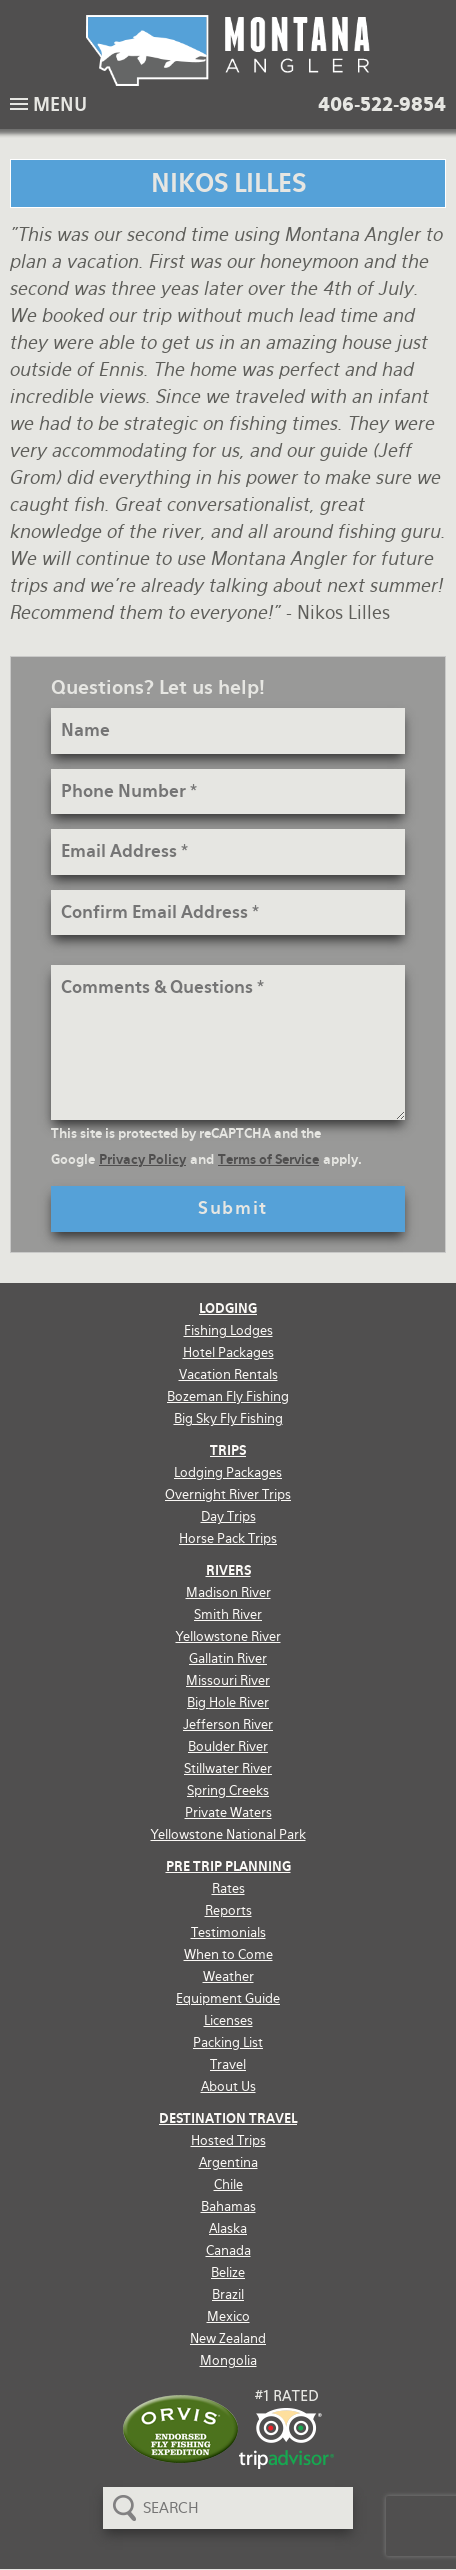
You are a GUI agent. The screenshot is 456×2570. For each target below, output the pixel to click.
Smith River (228, 1614)
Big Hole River (228, 1702)
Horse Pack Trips (228, 1538)
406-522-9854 (382, 105)
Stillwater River (228, 1768)
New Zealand (228, 2338)
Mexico (228, 2316)
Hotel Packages (228, 1352)
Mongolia (228, 2360)
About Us (228, 2086)
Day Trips (228, 1516)
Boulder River (228, 1746)
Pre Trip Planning (228, 1866)
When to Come (228, 1954)
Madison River (228, 1592)
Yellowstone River (228, 1636)
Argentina (228, 2162)
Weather (228, 1976)
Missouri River (228, 1680)
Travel (228, 2064)
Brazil (228, 2294)
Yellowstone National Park (228, 1834)
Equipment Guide (228, 1998)
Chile (228, 2184)
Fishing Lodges (228, 1330)
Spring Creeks (228, 1790)
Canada (228, 2250)
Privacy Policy (142, 1159)
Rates (228, 1888)
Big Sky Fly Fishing (228, 1418)
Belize (228, 2272)
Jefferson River (228, 1724)
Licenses (228, 2020)
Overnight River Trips (228, 1494)
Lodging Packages (228, 1472)
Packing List (228, 2042)
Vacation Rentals (228, 1374)
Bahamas (228, 2206)
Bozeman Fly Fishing (228, 1396)
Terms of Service (268, 1159)
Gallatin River (228, 1658)
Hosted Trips (228, 2140)
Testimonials (228, 1932)
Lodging (228, 1308)
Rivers (228, 1570)
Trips (228, 1450)
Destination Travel (228, 2118)
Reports (228, 1910)
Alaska (228, 2228)
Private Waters (228, 1812)
